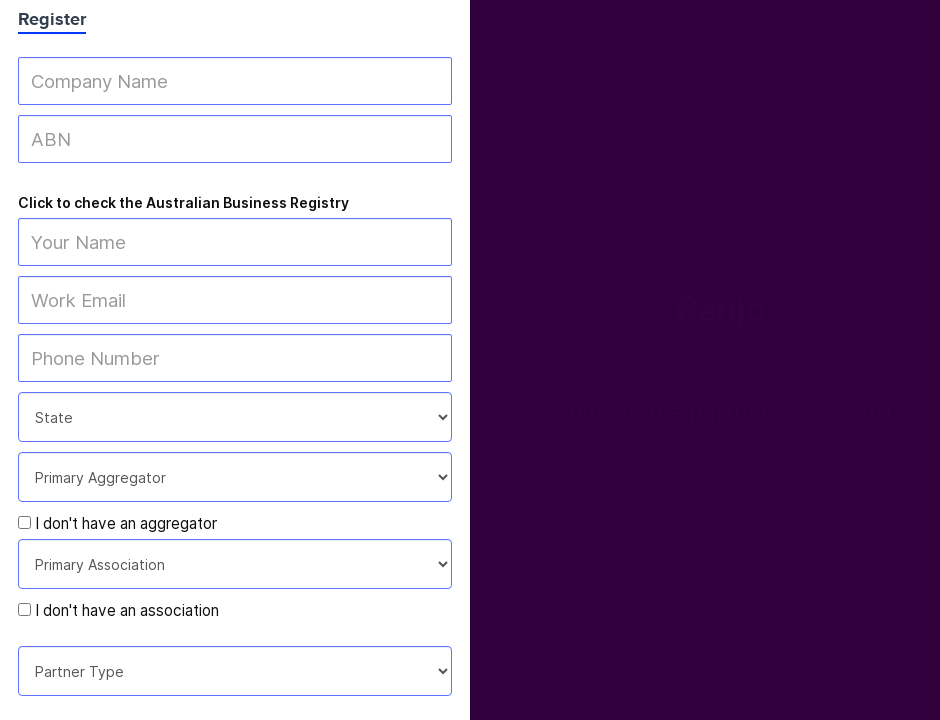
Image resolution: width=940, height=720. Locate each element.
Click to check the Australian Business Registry (183, 202)
